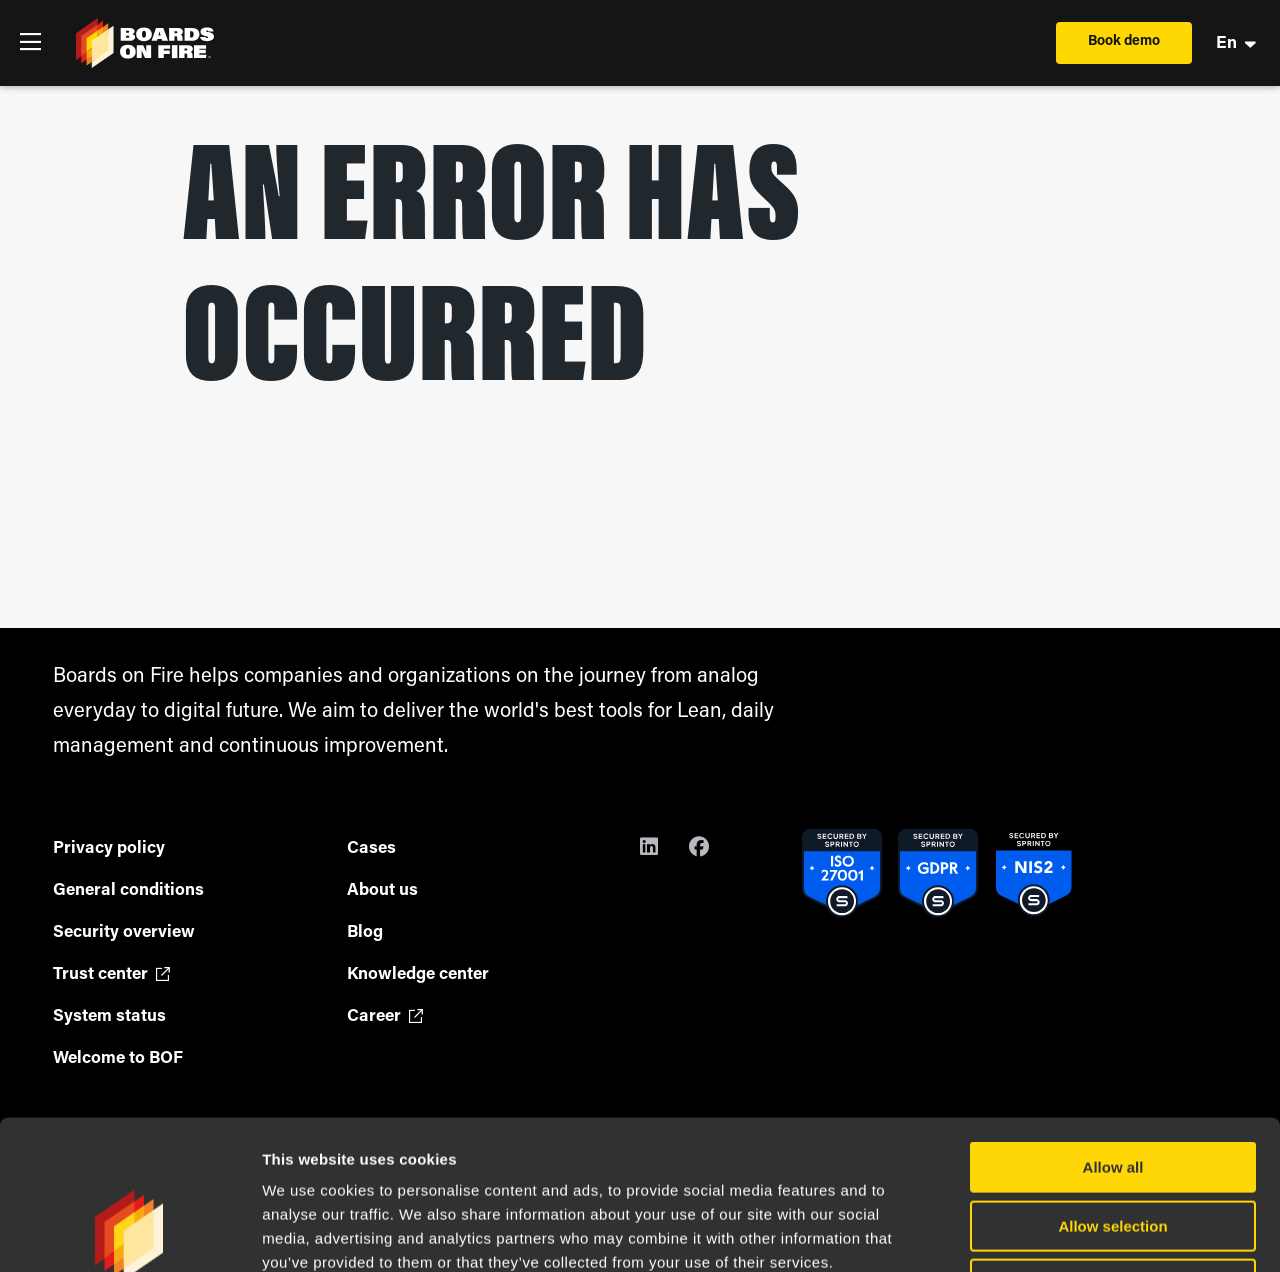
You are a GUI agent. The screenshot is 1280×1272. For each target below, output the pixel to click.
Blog (365, 932)
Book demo (1124, 41)
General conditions (128, 890)
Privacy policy (109, 848)
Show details (1049, 1232)
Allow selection (1112, 1086)
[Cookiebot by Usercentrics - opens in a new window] (129, 1233)
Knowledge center (418, 974)
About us (382, 890)
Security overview (124, 932)
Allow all (1113, 1027)
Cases (371, 848)
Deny (1113, 1144)
